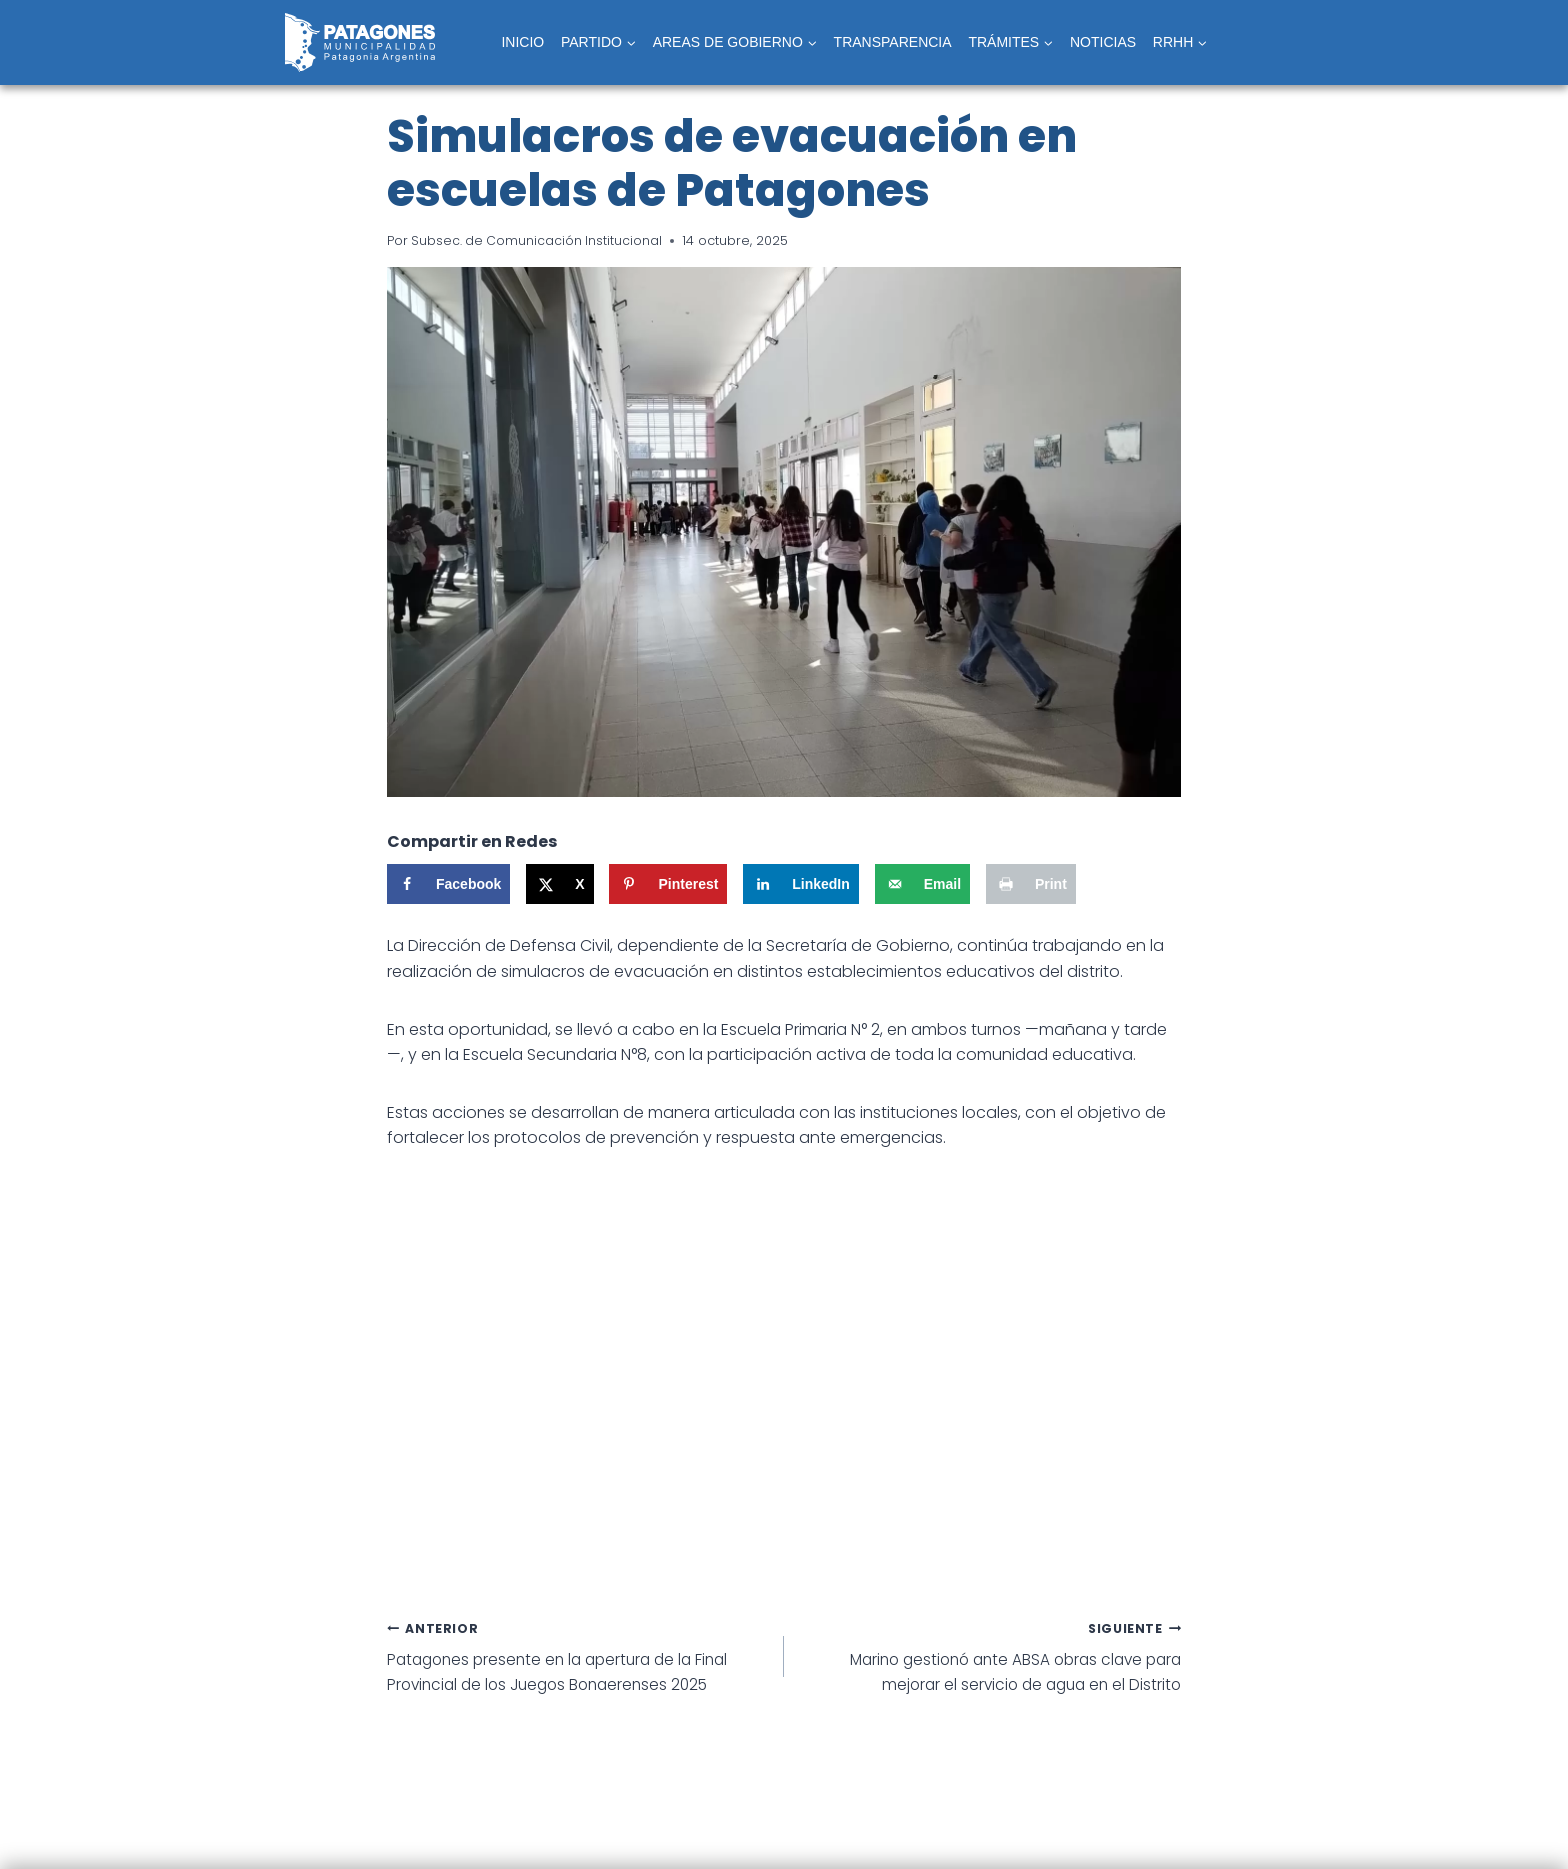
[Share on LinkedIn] (801, 884)
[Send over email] (922, 884)
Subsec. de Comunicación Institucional (538, 240)
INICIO (522, 42)
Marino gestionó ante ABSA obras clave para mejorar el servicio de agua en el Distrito (990, 1657)
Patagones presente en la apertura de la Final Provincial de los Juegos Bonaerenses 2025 (577, 1657)
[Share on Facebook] (448, 884)
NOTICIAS (1103, 42)
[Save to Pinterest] (668, 884)
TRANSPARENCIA (893, 42)
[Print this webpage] (1031, 884)
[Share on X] (559, 884)
